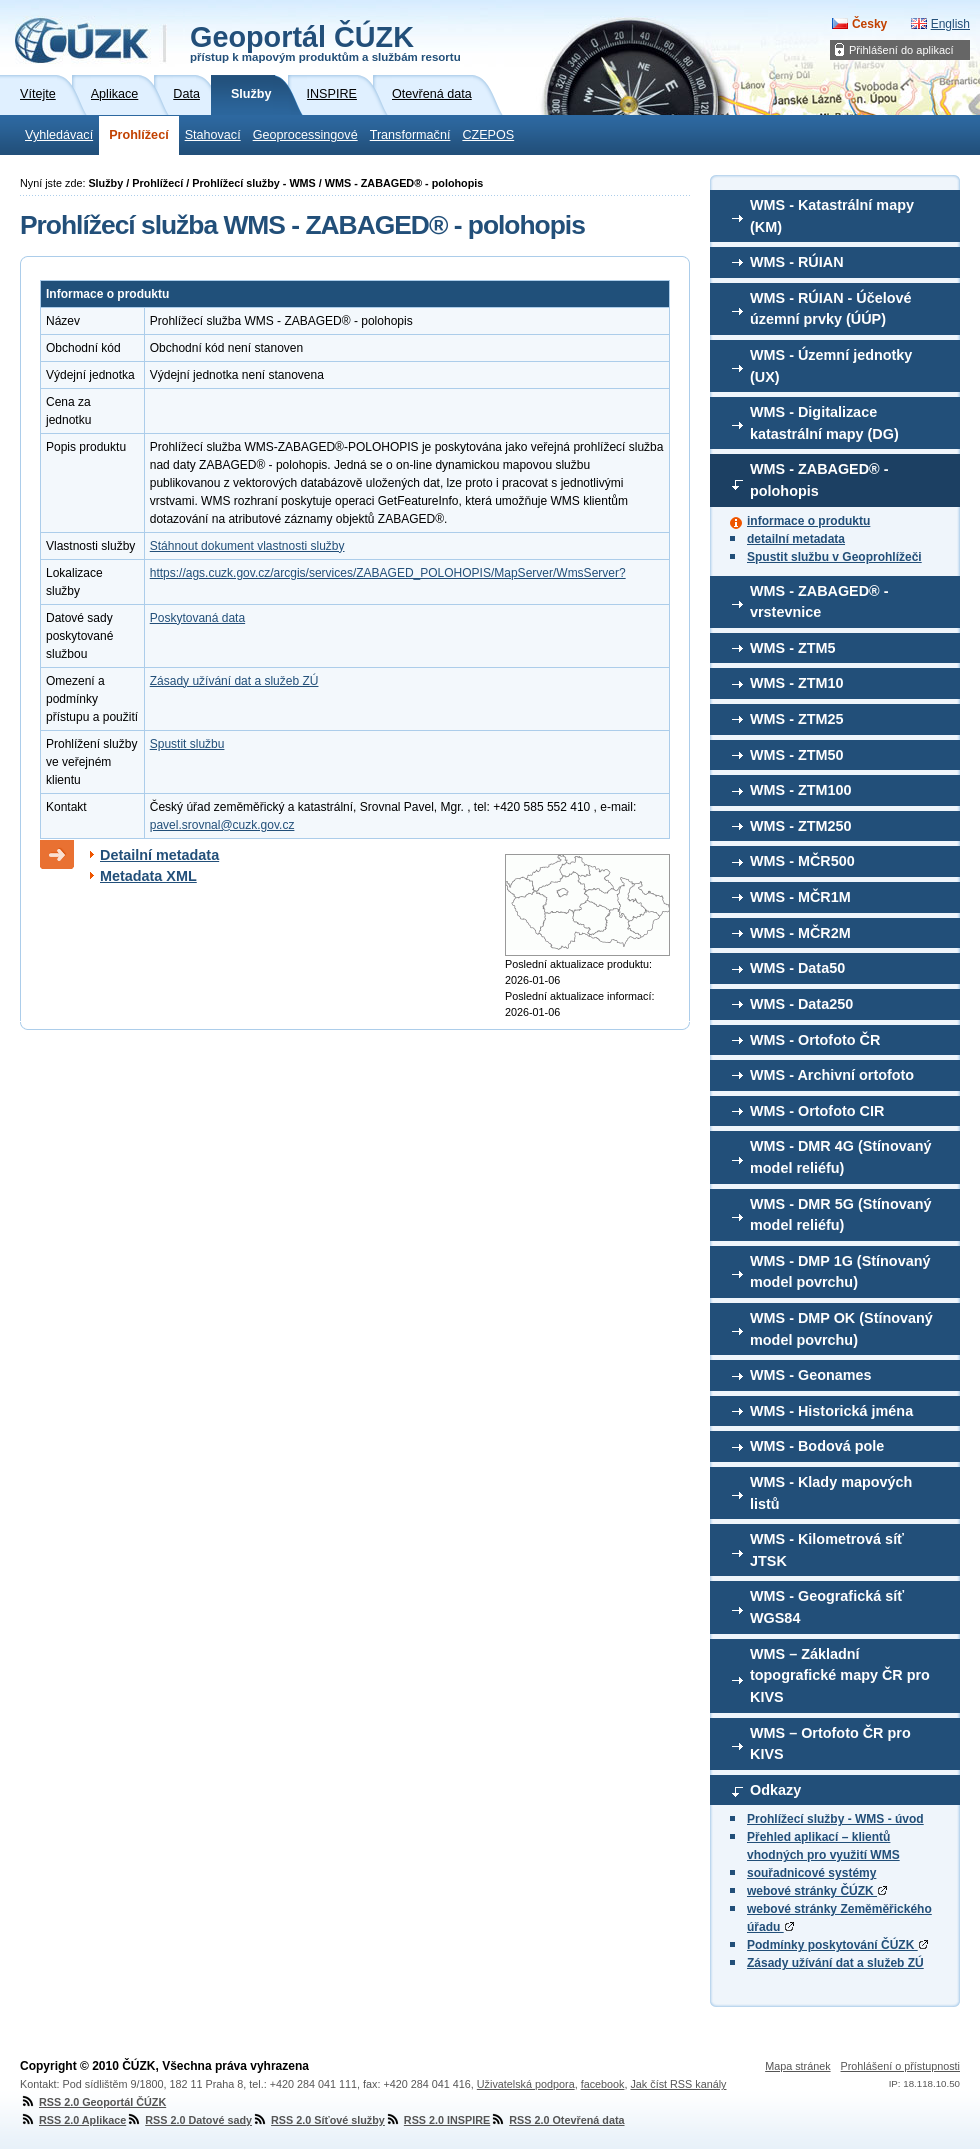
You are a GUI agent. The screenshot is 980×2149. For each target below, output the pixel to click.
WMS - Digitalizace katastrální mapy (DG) (824, 423)
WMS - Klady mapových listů (831, 1493)
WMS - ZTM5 (793, 648)
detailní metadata (796, 539)
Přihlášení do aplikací (901, 50)
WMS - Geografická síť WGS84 (827, 1607)
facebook (603, 2084)
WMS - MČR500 (802, 861)
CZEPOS (488, 135)
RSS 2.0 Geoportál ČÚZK (93, 2102)
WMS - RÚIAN (797, 262)
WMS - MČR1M (800, 897)
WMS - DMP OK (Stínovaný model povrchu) (841, 1329)
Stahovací (213, 135)
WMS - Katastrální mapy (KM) (832, 216)
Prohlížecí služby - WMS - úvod (835, 1819)
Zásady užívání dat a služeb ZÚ (835, 1963)
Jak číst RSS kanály (678, 2084)
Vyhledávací (59, 135)
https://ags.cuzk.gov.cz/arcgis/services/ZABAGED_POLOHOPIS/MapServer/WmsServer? (388, 573)
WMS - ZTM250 (801, 826)
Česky (869, 24)
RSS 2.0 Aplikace (73, 2120)
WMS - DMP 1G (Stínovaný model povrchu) (840, 1272)
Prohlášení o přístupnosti (900, 2066)
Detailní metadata (159, 855)
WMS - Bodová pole (817, 1446)
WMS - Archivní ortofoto (832, 1075)
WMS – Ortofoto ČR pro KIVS (830, 1744)
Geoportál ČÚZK (325, 42)
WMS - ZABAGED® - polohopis (819, 480)
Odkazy (775, 1790)
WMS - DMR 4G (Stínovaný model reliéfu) (841, 1157)
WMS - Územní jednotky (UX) (831, 366)
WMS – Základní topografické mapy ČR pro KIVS (840, 1675)
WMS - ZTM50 (797, 755)
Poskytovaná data (197, 618)
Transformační (410, 135)
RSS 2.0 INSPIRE (437, 2120)
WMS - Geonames (811, 1375)
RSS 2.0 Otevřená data (557, 2120)
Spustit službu (187, 744)
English (950, 24)
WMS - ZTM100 (801, 790)
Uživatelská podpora (526, 2084)
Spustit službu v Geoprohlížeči (834, 557)
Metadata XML (148, 876)
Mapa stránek (797, 2066)
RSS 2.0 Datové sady (189, 2120)
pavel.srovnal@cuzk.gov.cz (222, 825)
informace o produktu (808, 521)
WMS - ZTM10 (797, 683)
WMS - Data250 (801, 1004)
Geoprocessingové (305, 135)
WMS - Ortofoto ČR (815, 1040)
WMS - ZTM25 (797, 719)
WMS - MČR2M (800, 933)
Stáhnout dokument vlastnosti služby (247, 546)
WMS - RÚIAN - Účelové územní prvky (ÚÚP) (831, 309)
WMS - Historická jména (831, 1411)
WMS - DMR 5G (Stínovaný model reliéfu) (841, 1215)
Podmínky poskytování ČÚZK (837, 1945)
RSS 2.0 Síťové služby (318, 2120)
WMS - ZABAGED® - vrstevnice (819, 602)
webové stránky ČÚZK (817, 1891)
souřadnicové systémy (811, 1873)
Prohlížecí (139, 135)
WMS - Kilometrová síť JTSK (827, 1550)
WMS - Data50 (797, 968)
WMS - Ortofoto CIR (817, 1111)
